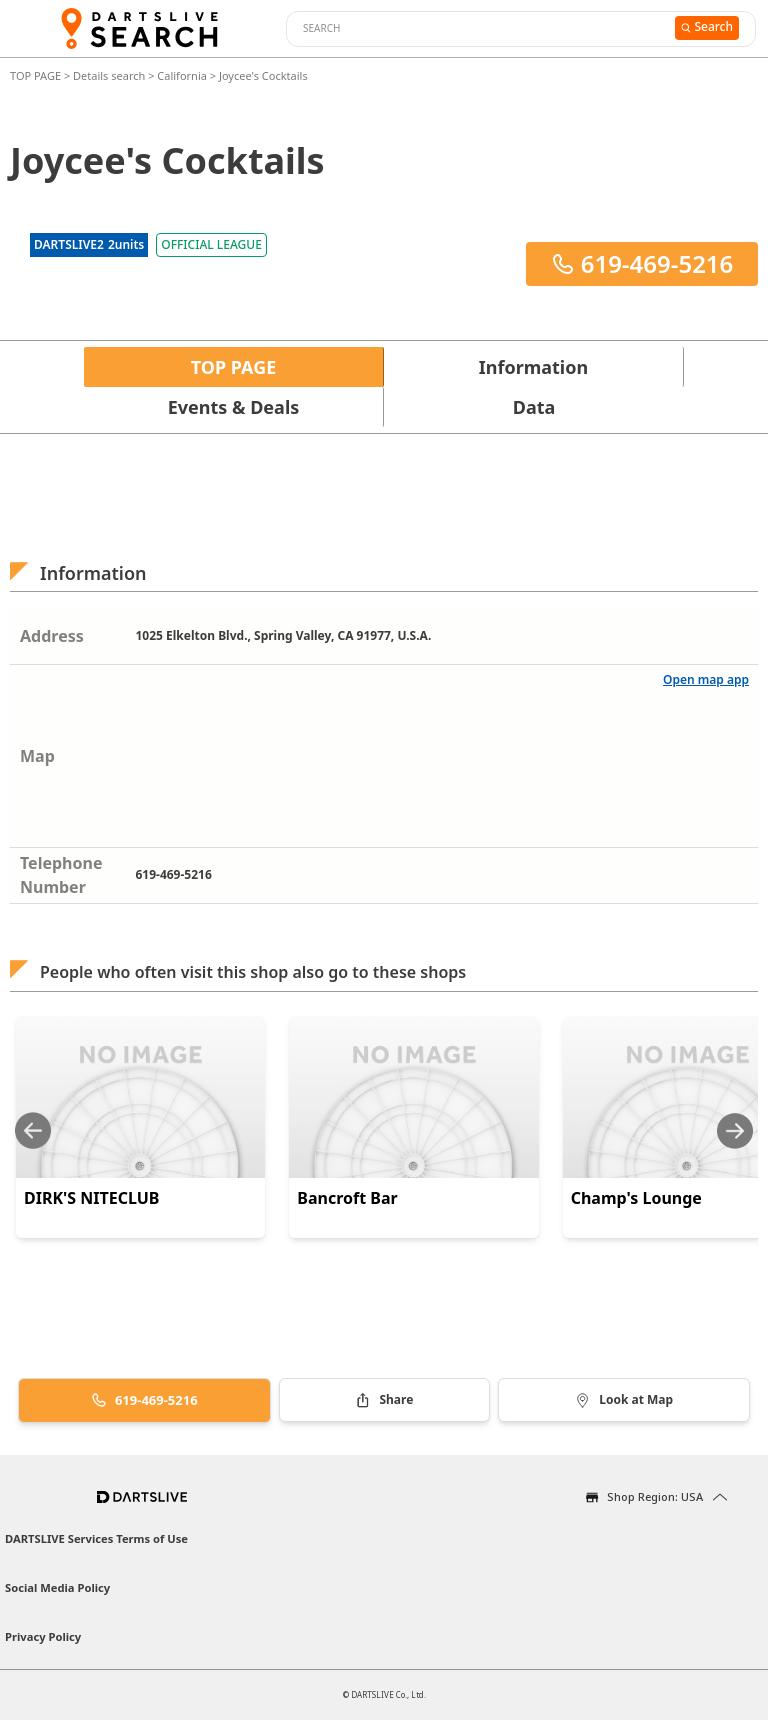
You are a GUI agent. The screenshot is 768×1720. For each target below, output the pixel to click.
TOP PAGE (37, 75)
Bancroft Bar (347, 1198)
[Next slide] (735, 1130)
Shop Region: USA (655, 1496)
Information (533, 367)
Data (534, 407)
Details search (110, 75)
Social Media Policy (57, 1587)
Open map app (706, 679)
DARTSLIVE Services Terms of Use (96, 1538)
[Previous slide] (33, 1130)
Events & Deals (234, 407)
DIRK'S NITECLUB (92, 1198)
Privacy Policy (43, 1636)
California (182, 75)
